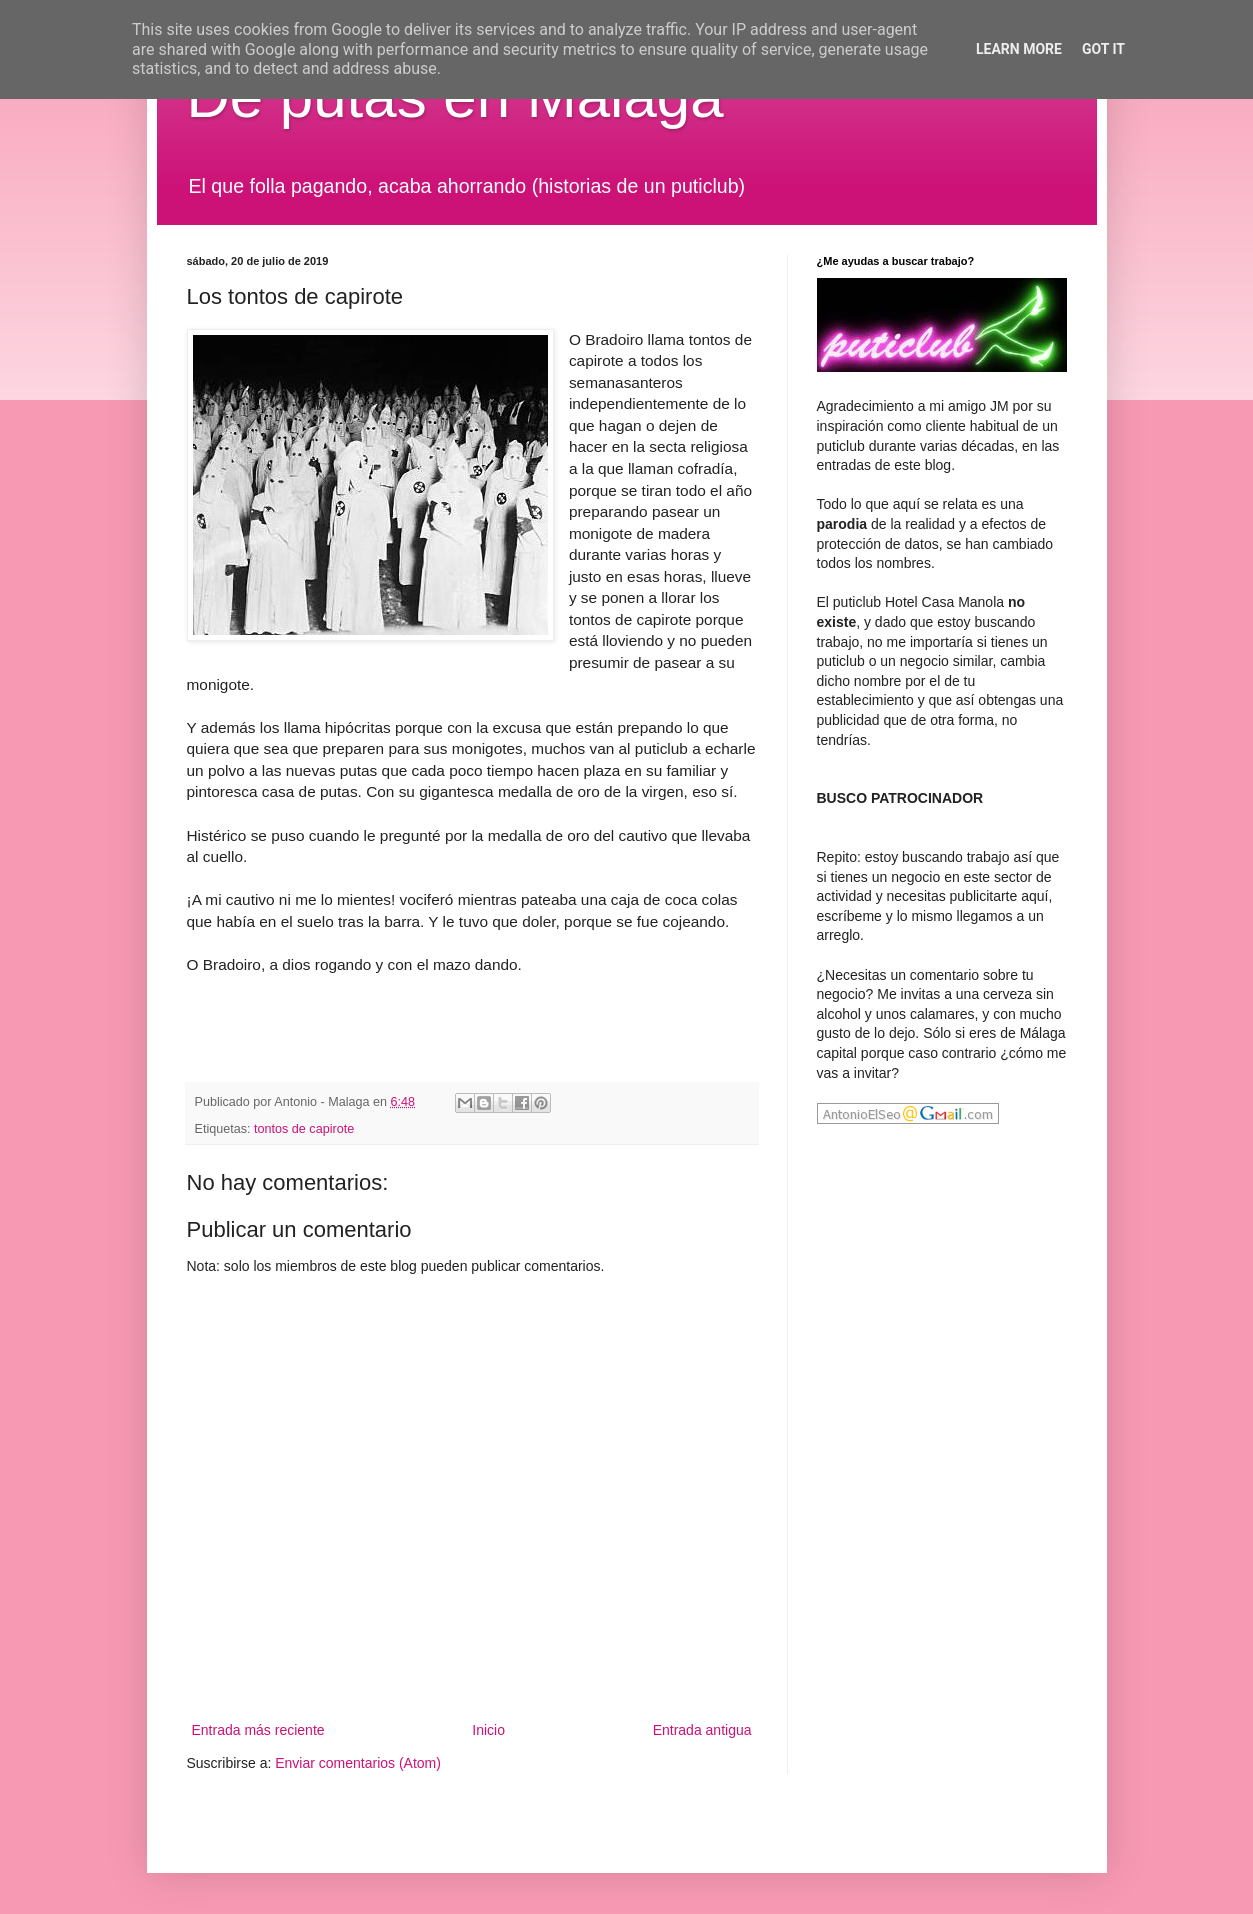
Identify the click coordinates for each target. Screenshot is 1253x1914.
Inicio (488, 1730)
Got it (1103, 49)
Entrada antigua (702, 1730)
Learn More (1019, 49)
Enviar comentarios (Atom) (358, 1763)
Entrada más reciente (258, 1730)
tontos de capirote (304, 1129)
